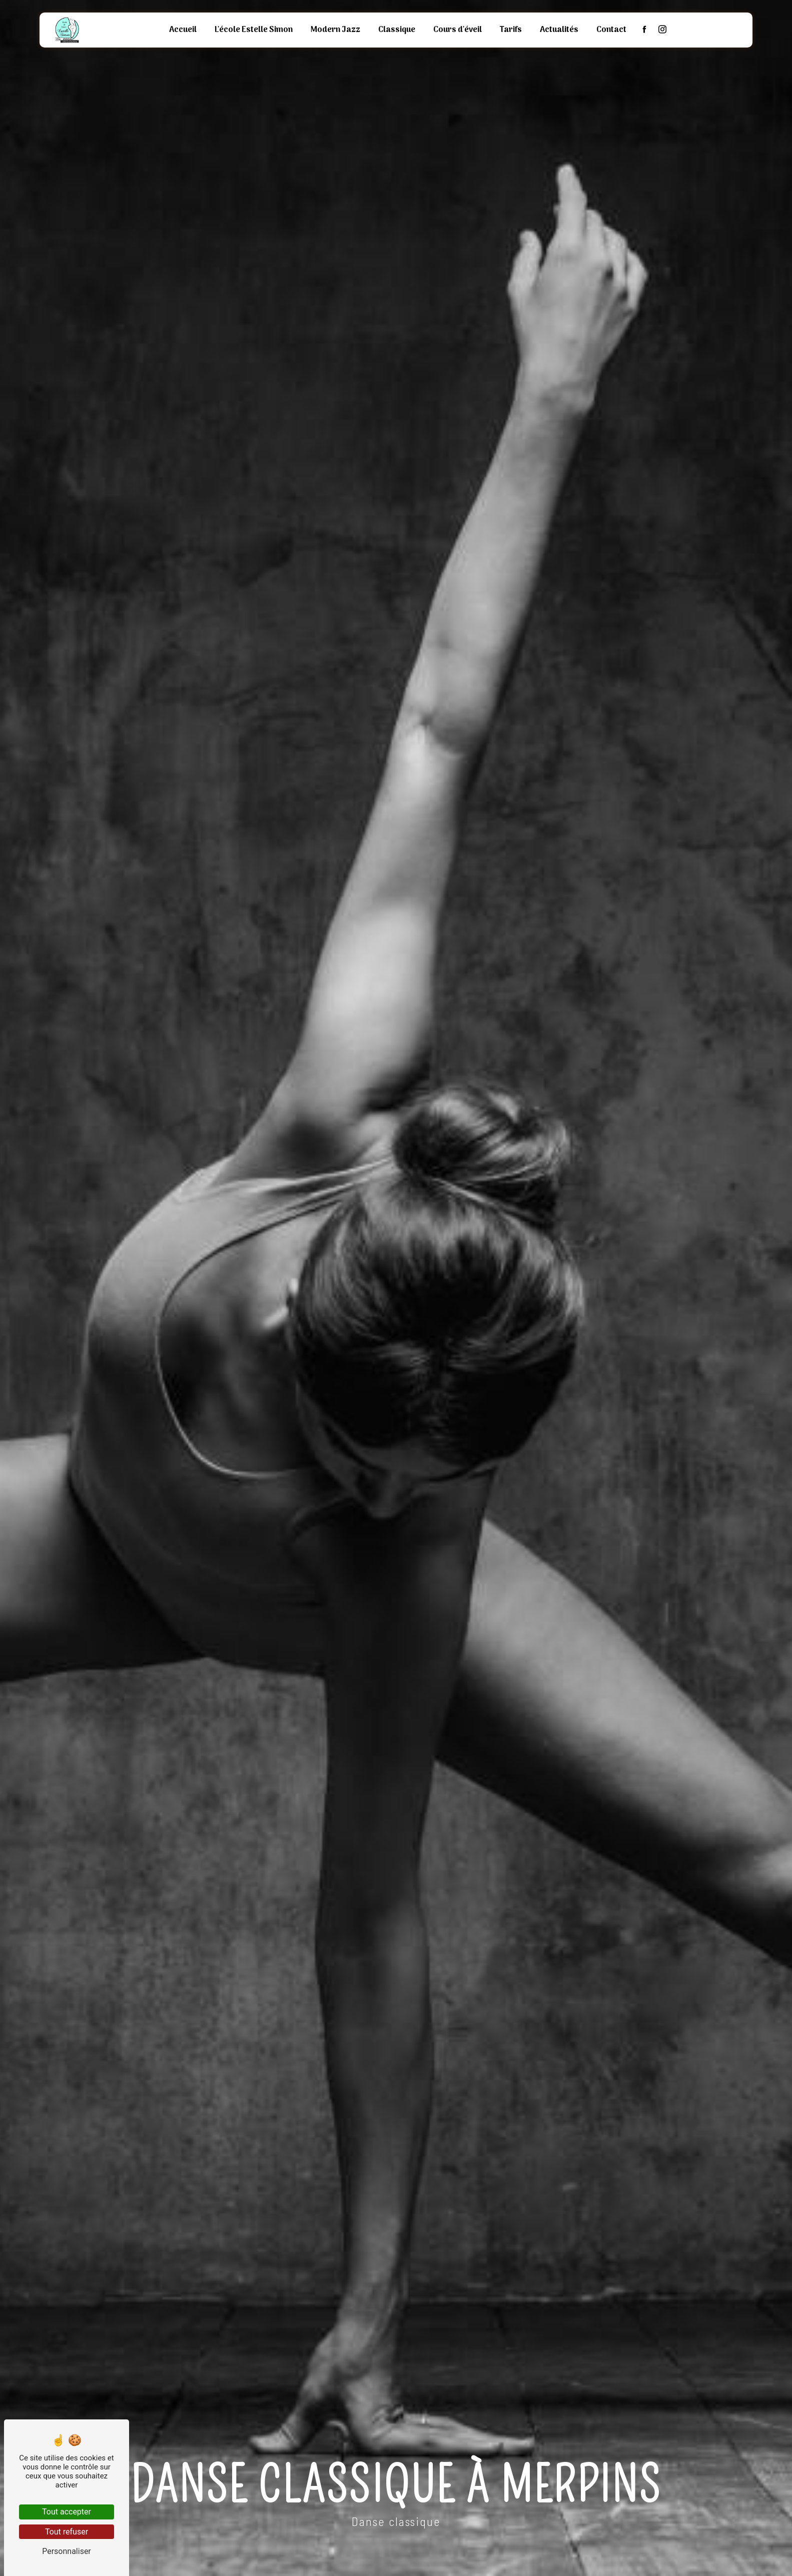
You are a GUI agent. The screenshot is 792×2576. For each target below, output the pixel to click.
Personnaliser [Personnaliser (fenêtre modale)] (66, 2551)
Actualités (559, 30)
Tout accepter (66, 2511)
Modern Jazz (335, 30)
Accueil (183, 30)
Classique (396, 30)
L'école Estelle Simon (254, 30)
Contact (611, 30)
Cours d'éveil (457, 30)
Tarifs (511, 30)
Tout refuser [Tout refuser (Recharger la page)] (66, 2531)
